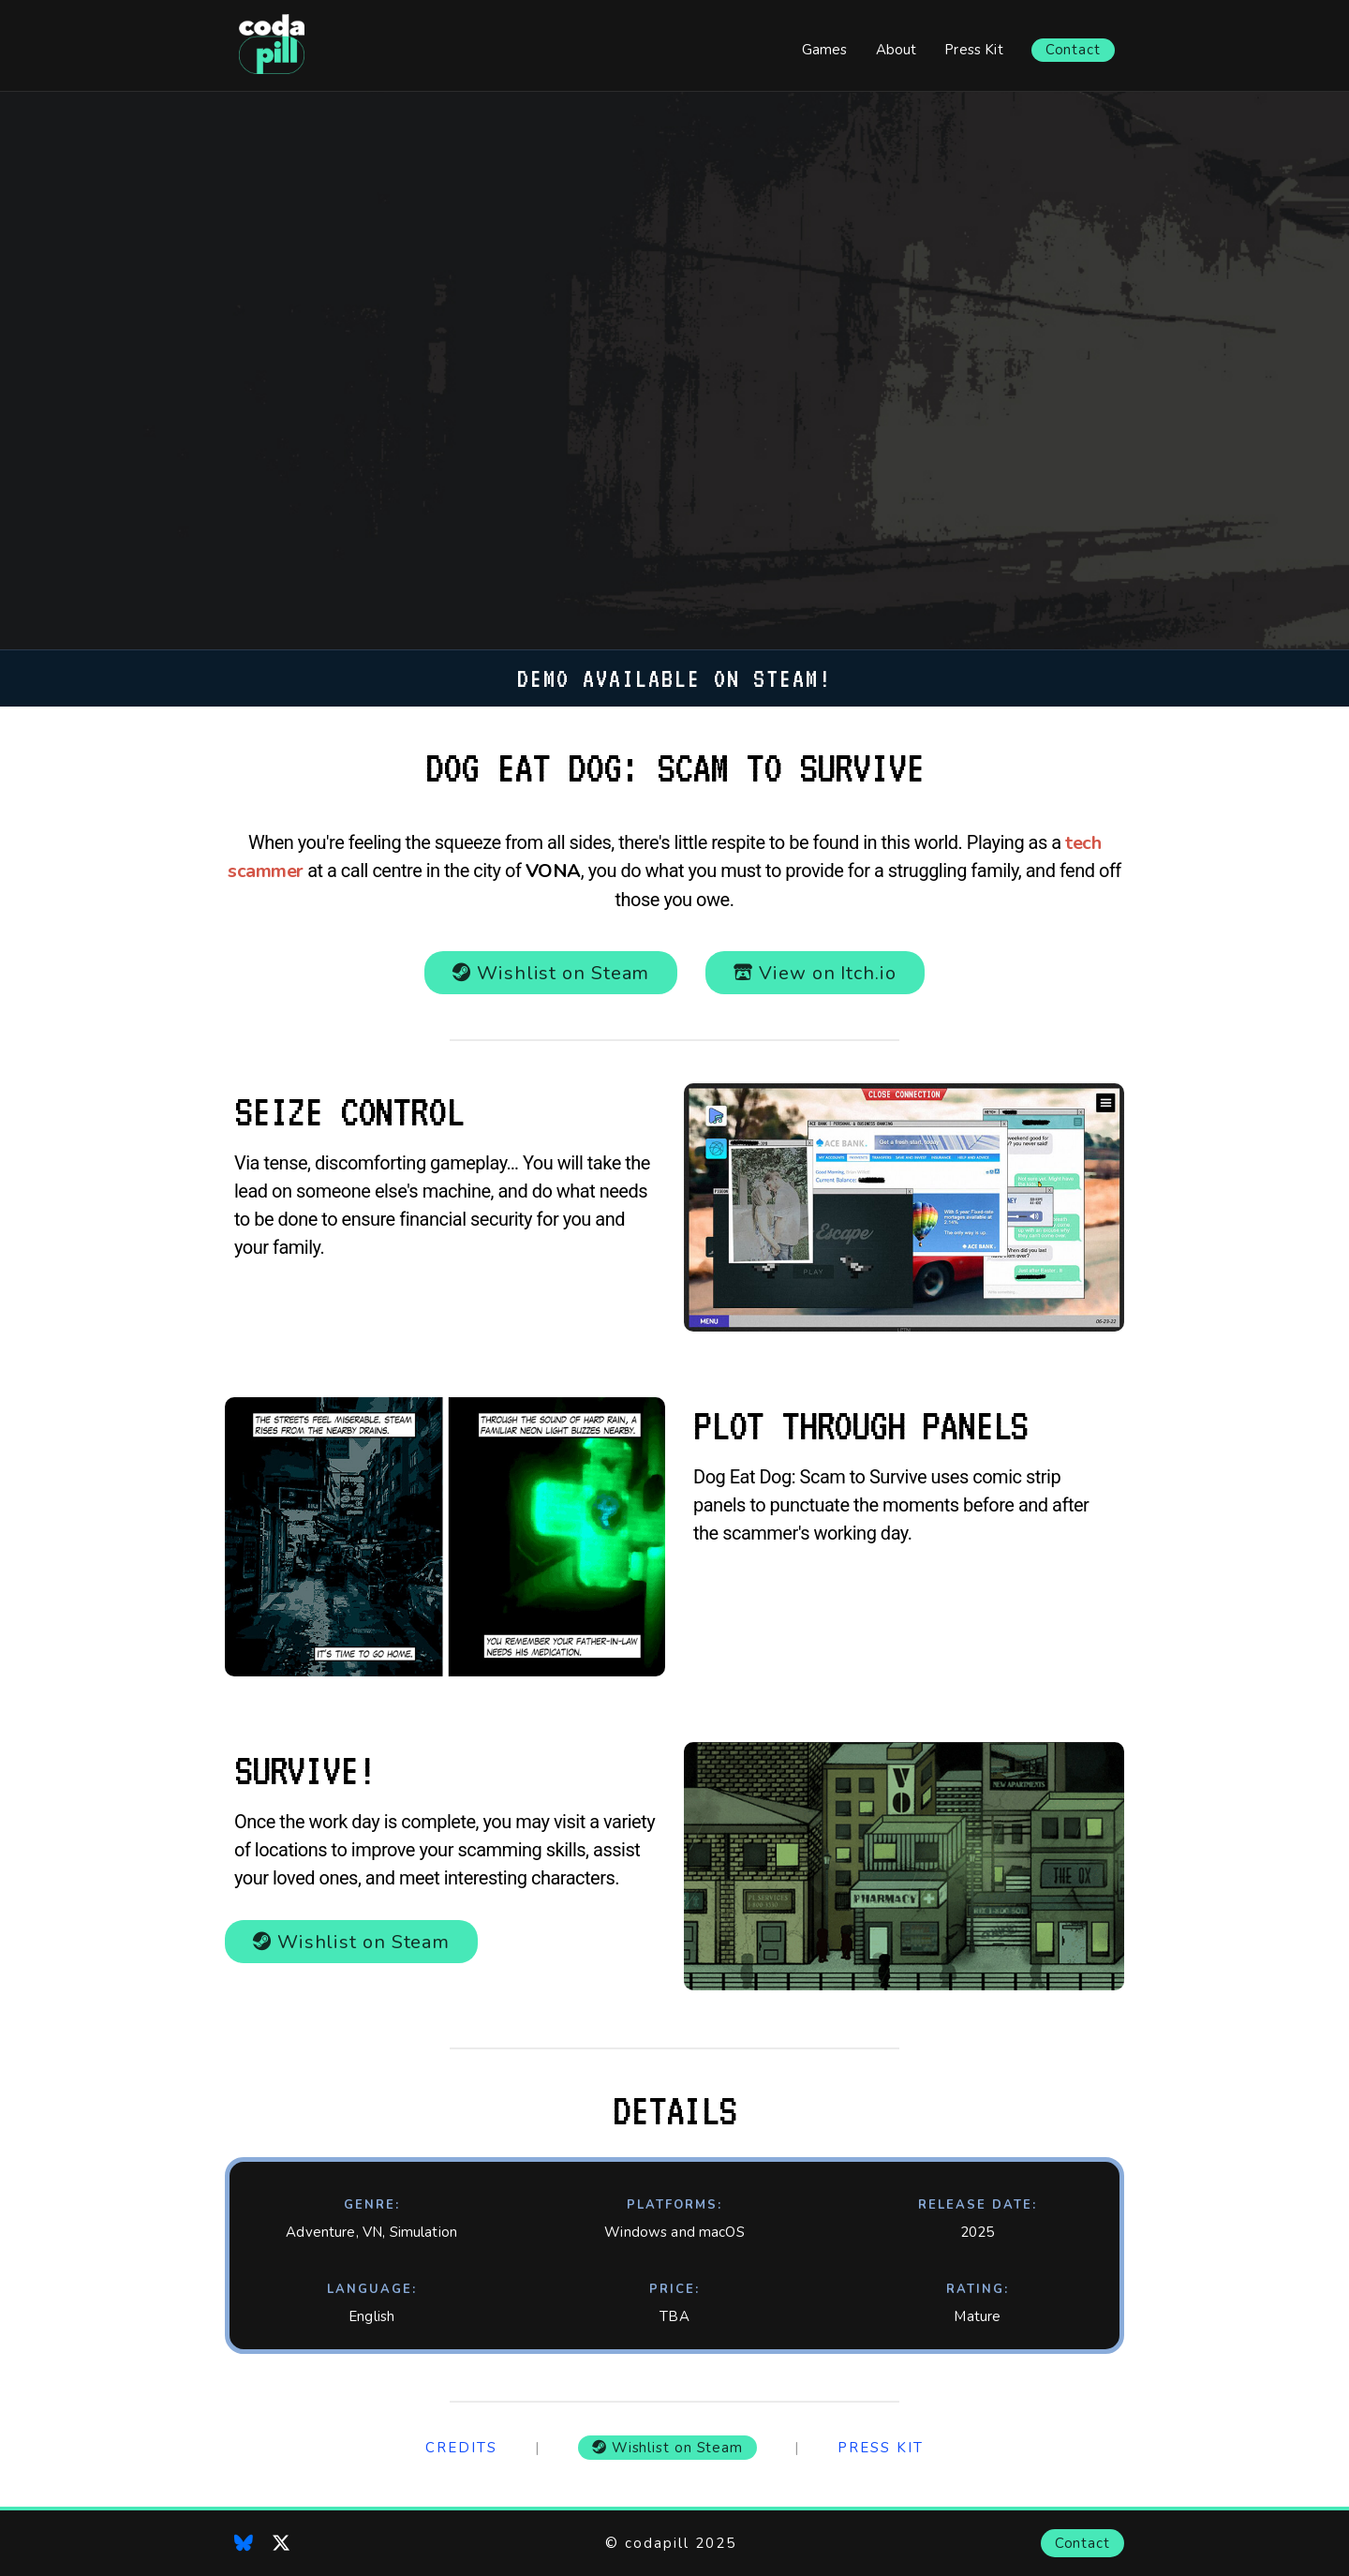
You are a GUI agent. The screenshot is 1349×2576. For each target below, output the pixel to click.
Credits (461, 2448)
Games (825, 49)
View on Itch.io (815, 973)
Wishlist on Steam (550, 973)
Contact (1073, 49)
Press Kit (973, 49)
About (896, 49)
